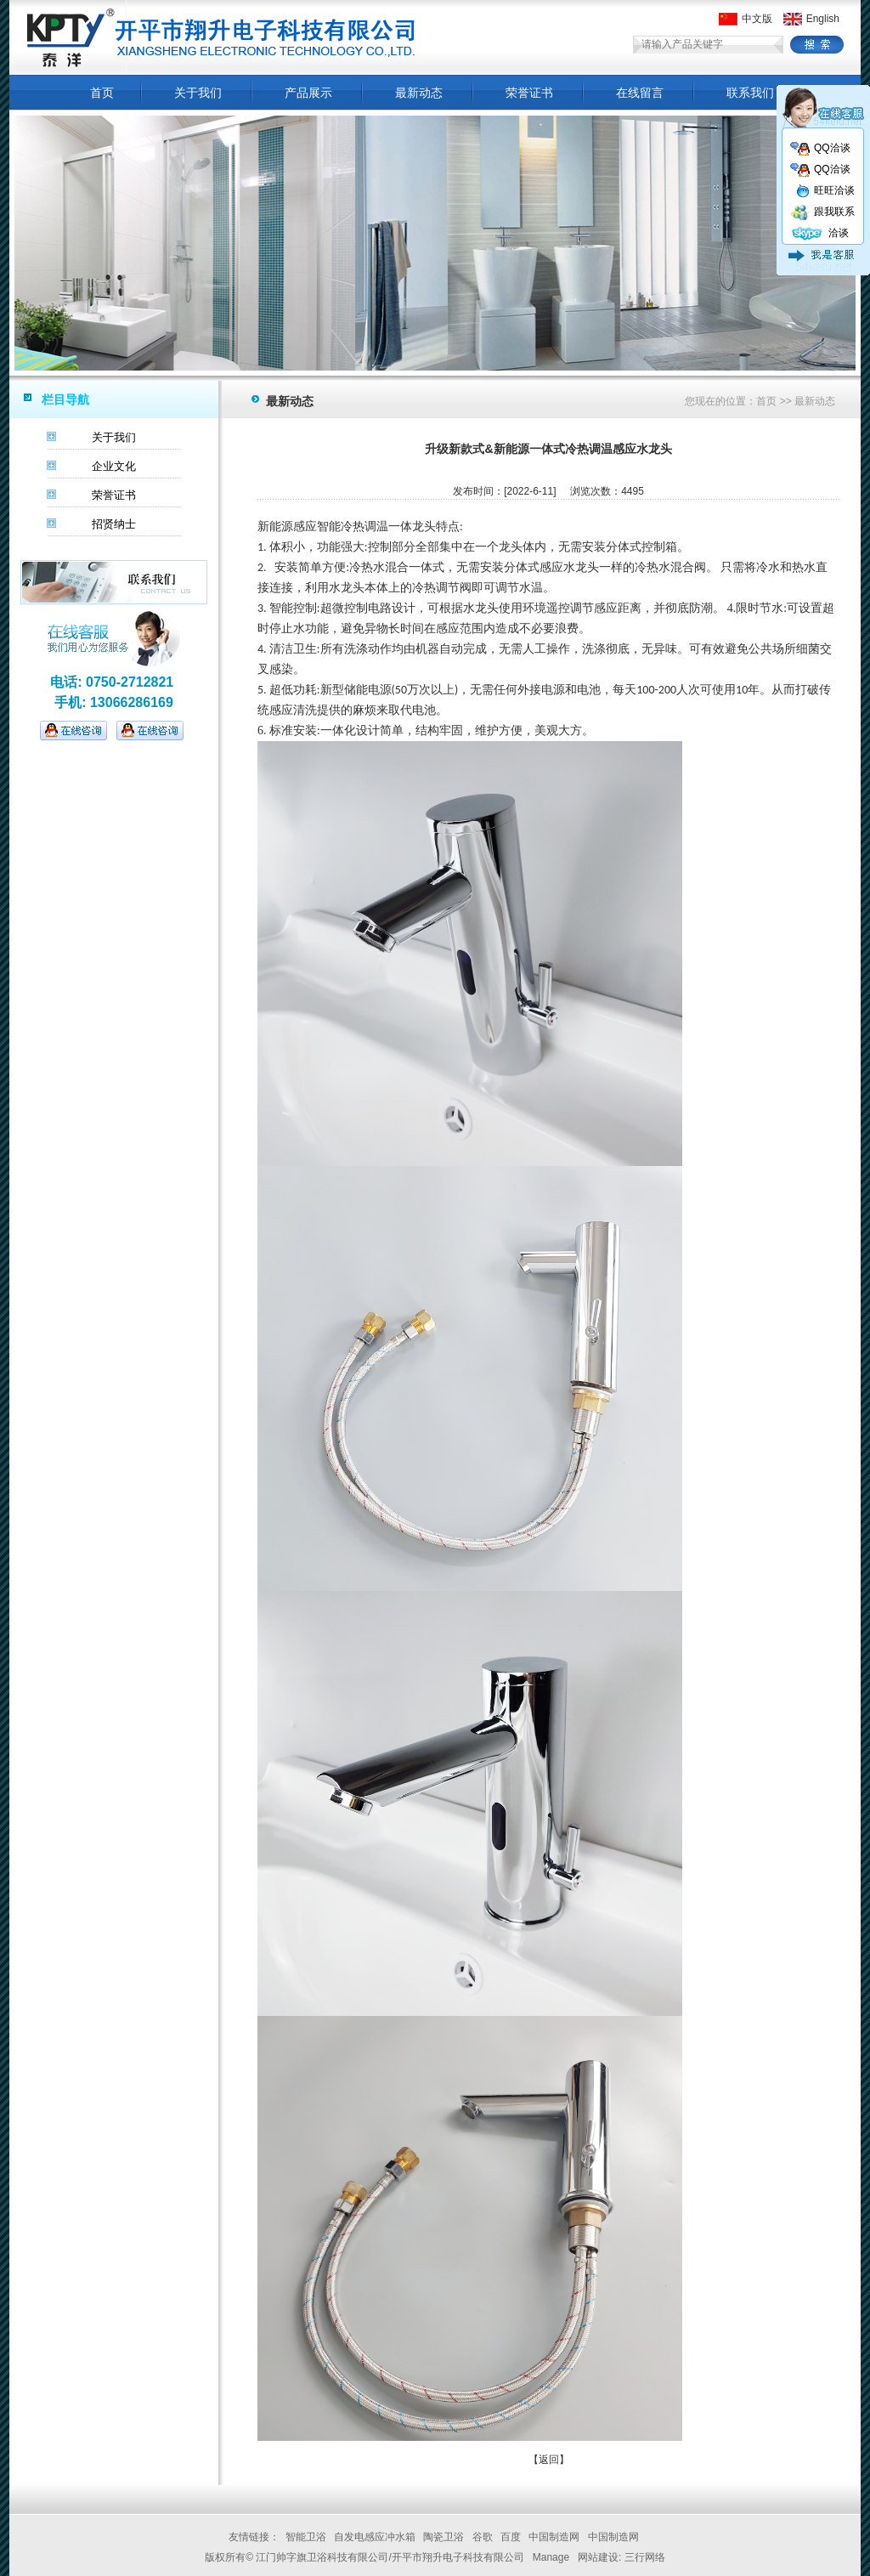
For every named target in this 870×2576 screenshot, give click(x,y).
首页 (102, 92)
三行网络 (644, 2557)
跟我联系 (822, 212)
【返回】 (548, 2460)
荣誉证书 (529, 92)
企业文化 (114, 466)
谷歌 (482, 2537)
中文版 (745, 19)
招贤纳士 (114, 524)
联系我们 (750, 92)
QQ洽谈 (820, 148)
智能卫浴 (305, 2537)
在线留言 (640, 92)
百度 (510, 2537)
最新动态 (419, 92)
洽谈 (819, 233)
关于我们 (198, 92)
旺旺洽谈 (825, 190)
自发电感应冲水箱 (374, 2537)
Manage (551, 2557)
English (811, 19)
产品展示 (308, 92)
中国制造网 (553, 2537)
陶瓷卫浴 (443, 2537)
